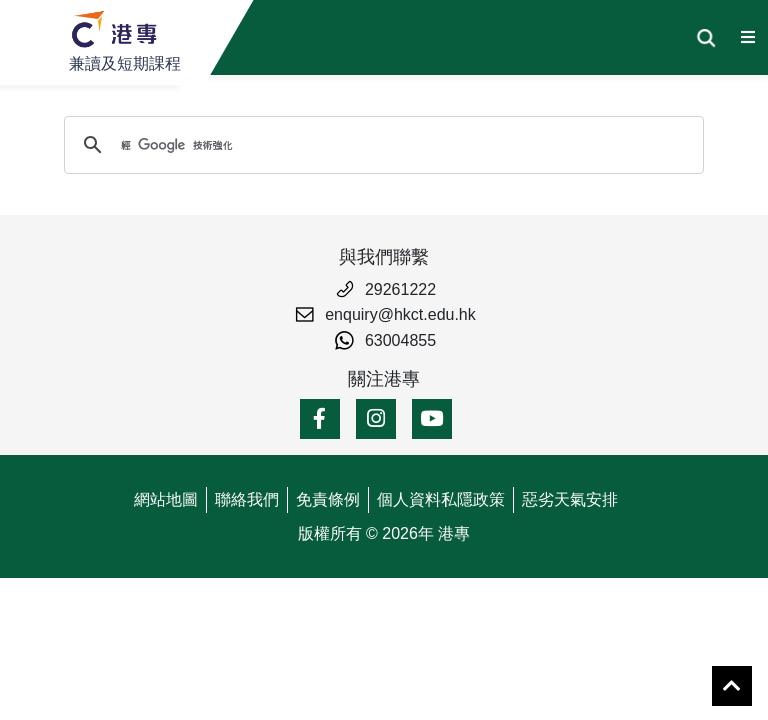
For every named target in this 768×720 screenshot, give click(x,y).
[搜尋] (381, 145)
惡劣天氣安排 (570, 499)
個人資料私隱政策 (441, 499)
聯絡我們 (247, 499)
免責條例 (328, 499)
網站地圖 (166, 499)
